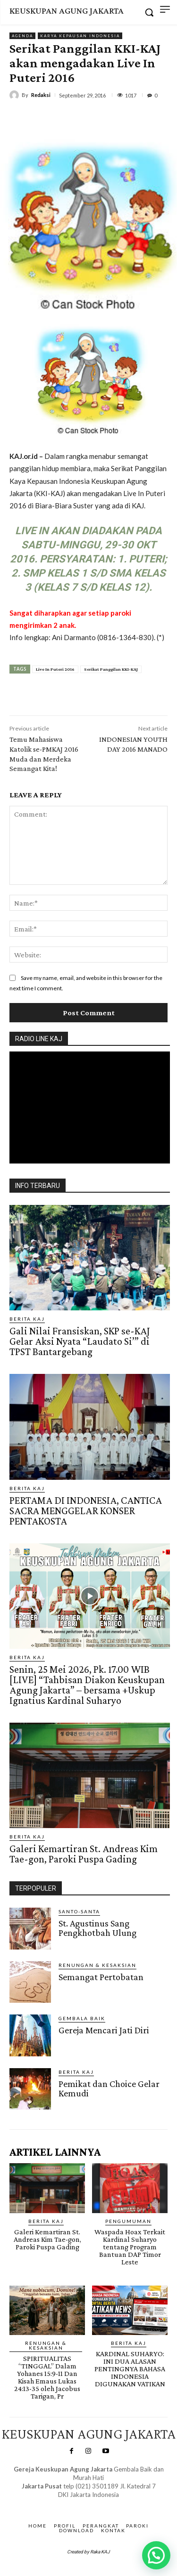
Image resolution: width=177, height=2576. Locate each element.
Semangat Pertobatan (101, 1977)
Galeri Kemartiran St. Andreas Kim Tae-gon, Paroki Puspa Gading (83, 1854)
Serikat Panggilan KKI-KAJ (111, 669)
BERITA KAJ (27, 1319)
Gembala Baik (82, 2018)
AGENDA (22, 35)
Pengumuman (128, 2221)
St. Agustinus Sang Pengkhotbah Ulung (97, 1928)
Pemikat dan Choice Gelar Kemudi (109, 2088)
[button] (156, 2555)
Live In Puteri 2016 (55, 669)
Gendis (114, 2503)
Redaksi (41, 94)
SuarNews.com (74, 2503)
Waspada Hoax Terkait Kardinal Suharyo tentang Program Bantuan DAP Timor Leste (129, 2247)
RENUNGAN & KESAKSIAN (97, 1965)
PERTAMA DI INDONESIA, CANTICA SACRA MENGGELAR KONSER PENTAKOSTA (85, 1510)
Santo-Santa (79, 1911)
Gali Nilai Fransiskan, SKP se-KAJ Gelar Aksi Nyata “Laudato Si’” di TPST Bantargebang (79, 1341)
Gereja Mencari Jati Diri (104, 2030)
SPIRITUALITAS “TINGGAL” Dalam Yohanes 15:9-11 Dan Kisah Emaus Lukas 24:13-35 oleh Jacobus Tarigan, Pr (47, 2377)
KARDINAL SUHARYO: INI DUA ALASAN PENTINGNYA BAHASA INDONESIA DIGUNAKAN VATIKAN (129, 2369)
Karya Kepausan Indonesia (80, 35)
